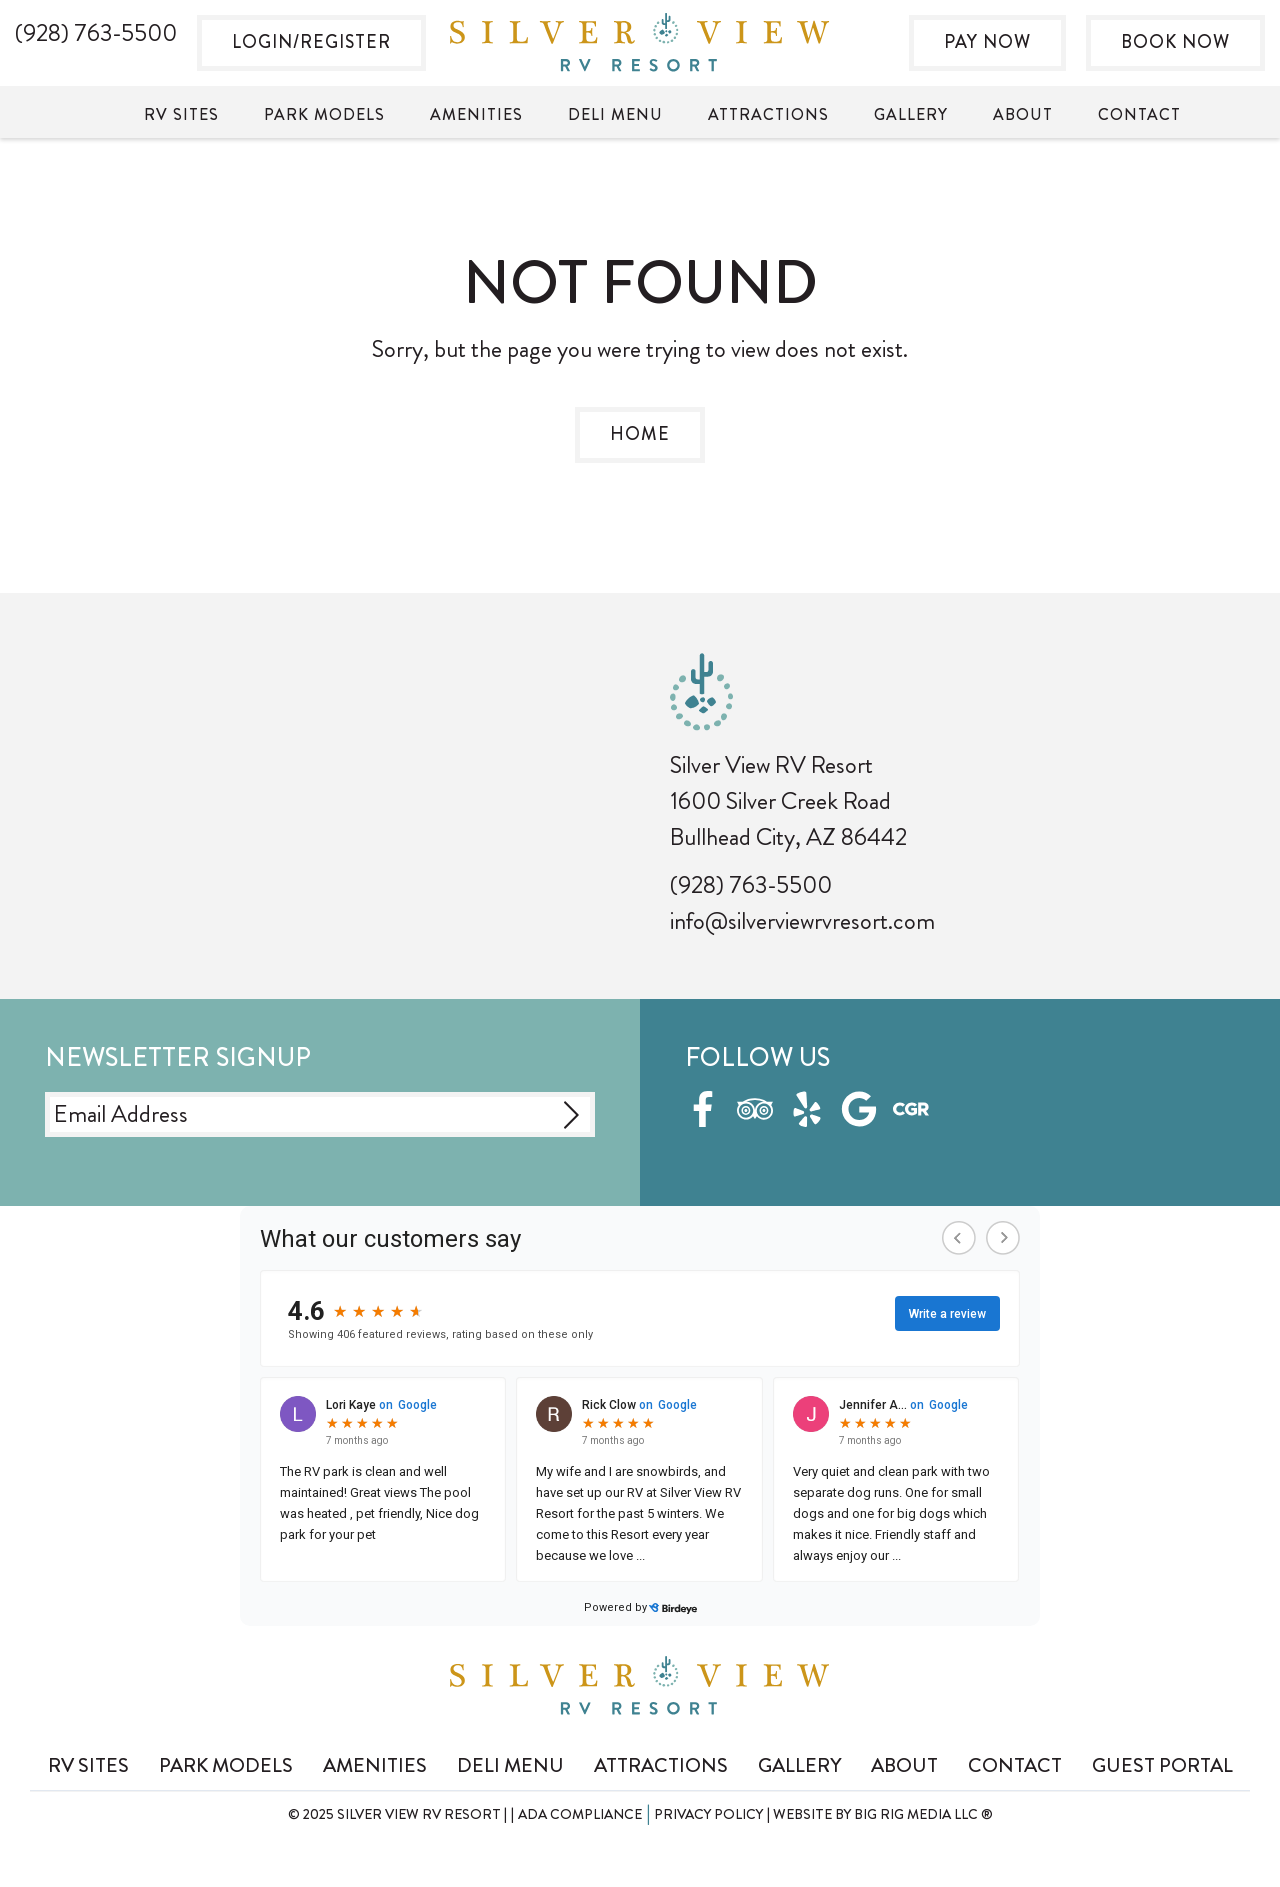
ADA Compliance (580, 1814)
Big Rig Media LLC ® (923, 1814)
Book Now (1175, 42)
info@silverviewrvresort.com (802, 921)
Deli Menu (615, 114)
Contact (1139, 114)
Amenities (476, 114)
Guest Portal (1162, 1765)
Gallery (911, 114)
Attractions (768, 114)
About (1023, 114)
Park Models (324, 114)
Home (640, 434)
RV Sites (181, 114)
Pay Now (987, 42)
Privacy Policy (708, 1814)
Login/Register (311, 42)
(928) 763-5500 (751, 885)
